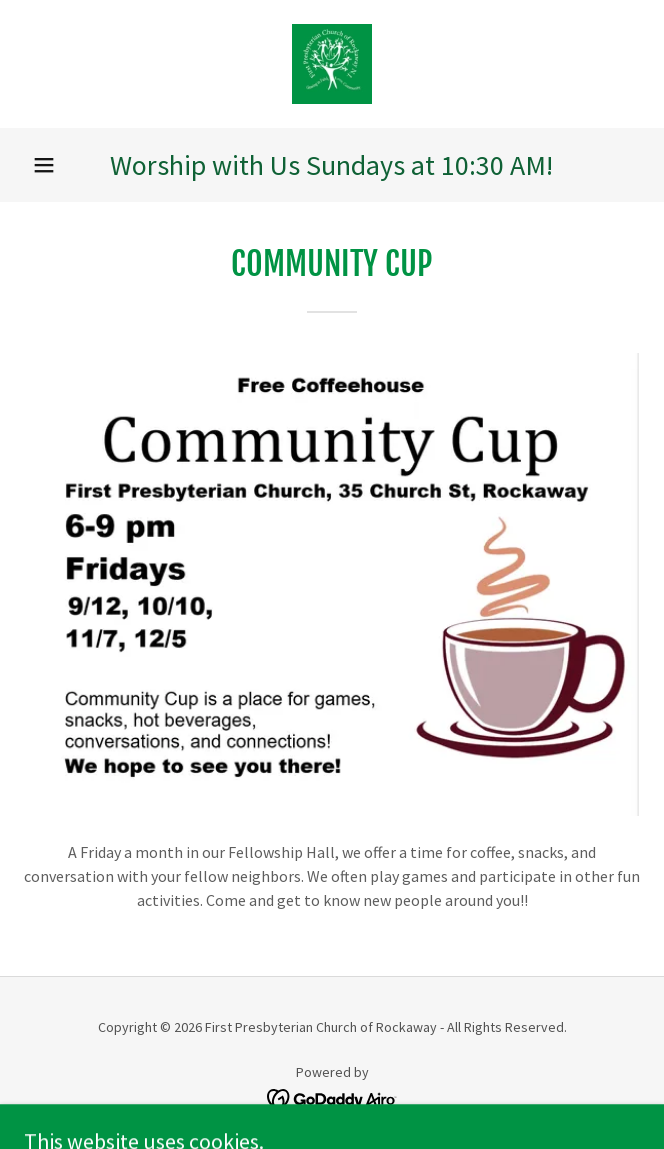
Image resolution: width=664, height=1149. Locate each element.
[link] (332, 64)
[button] (44, 165)
